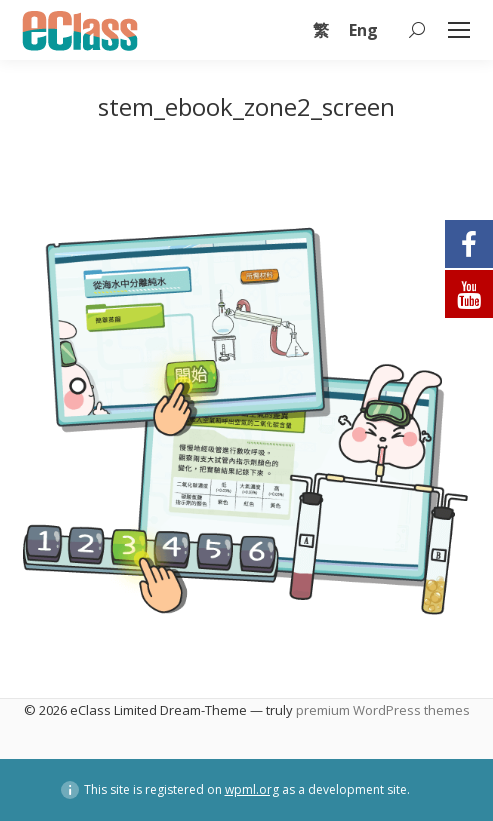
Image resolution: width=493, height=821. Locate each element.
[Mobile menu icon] (459, 30)
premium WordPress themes (383, 710)
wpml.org (252, 789)
